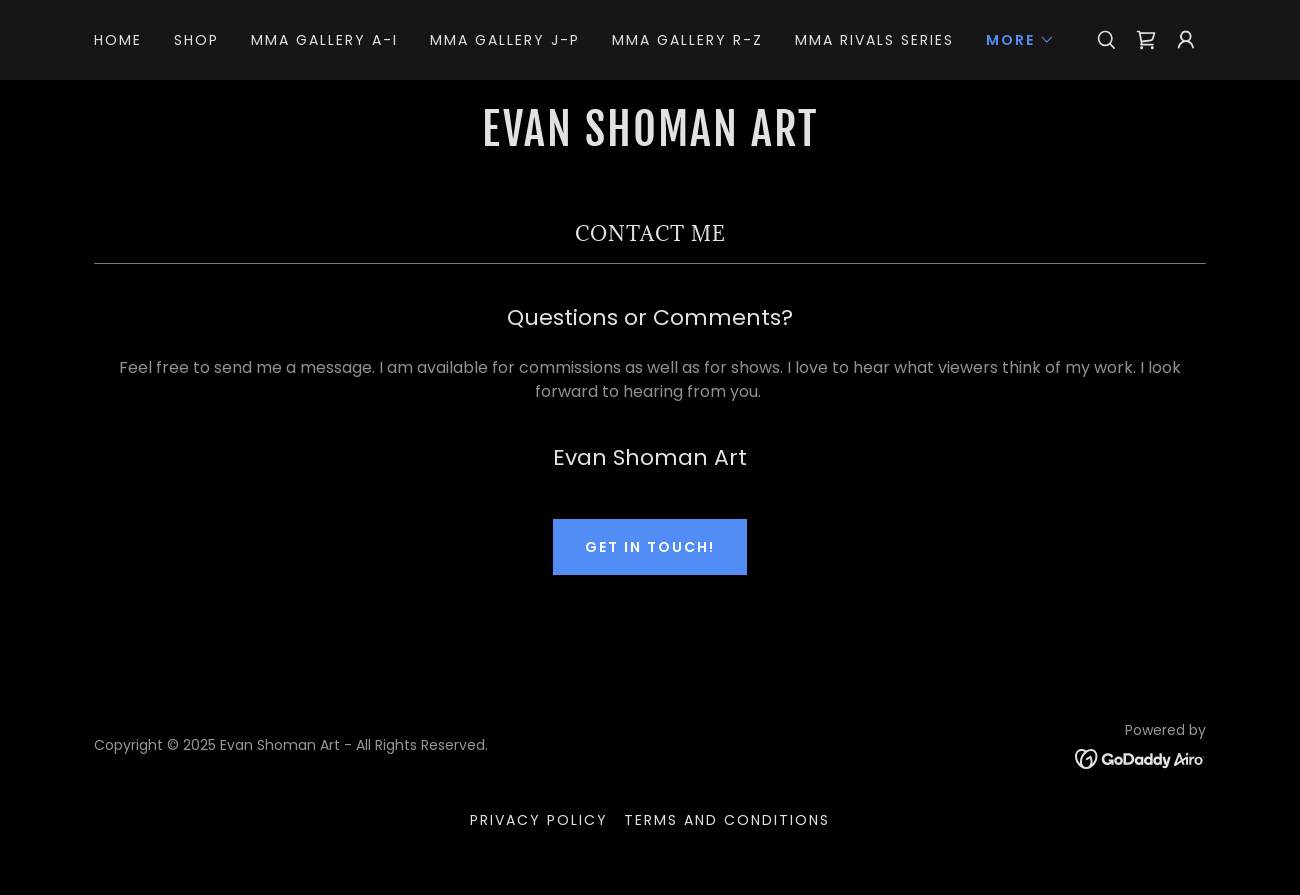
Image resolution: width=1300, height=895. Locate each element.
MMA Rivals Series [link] (874, 40)
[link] (1146, 40)
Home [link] (118, 40)
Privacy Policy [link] (539, 820)
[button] (1020, 40)
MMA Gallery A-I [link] (324, 40)
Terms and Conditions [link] (727, 820)
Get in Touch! (650, 547)
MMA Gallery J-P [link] (505, 40)
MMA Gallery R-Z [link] (687, 40)
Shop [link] (196, 40)
